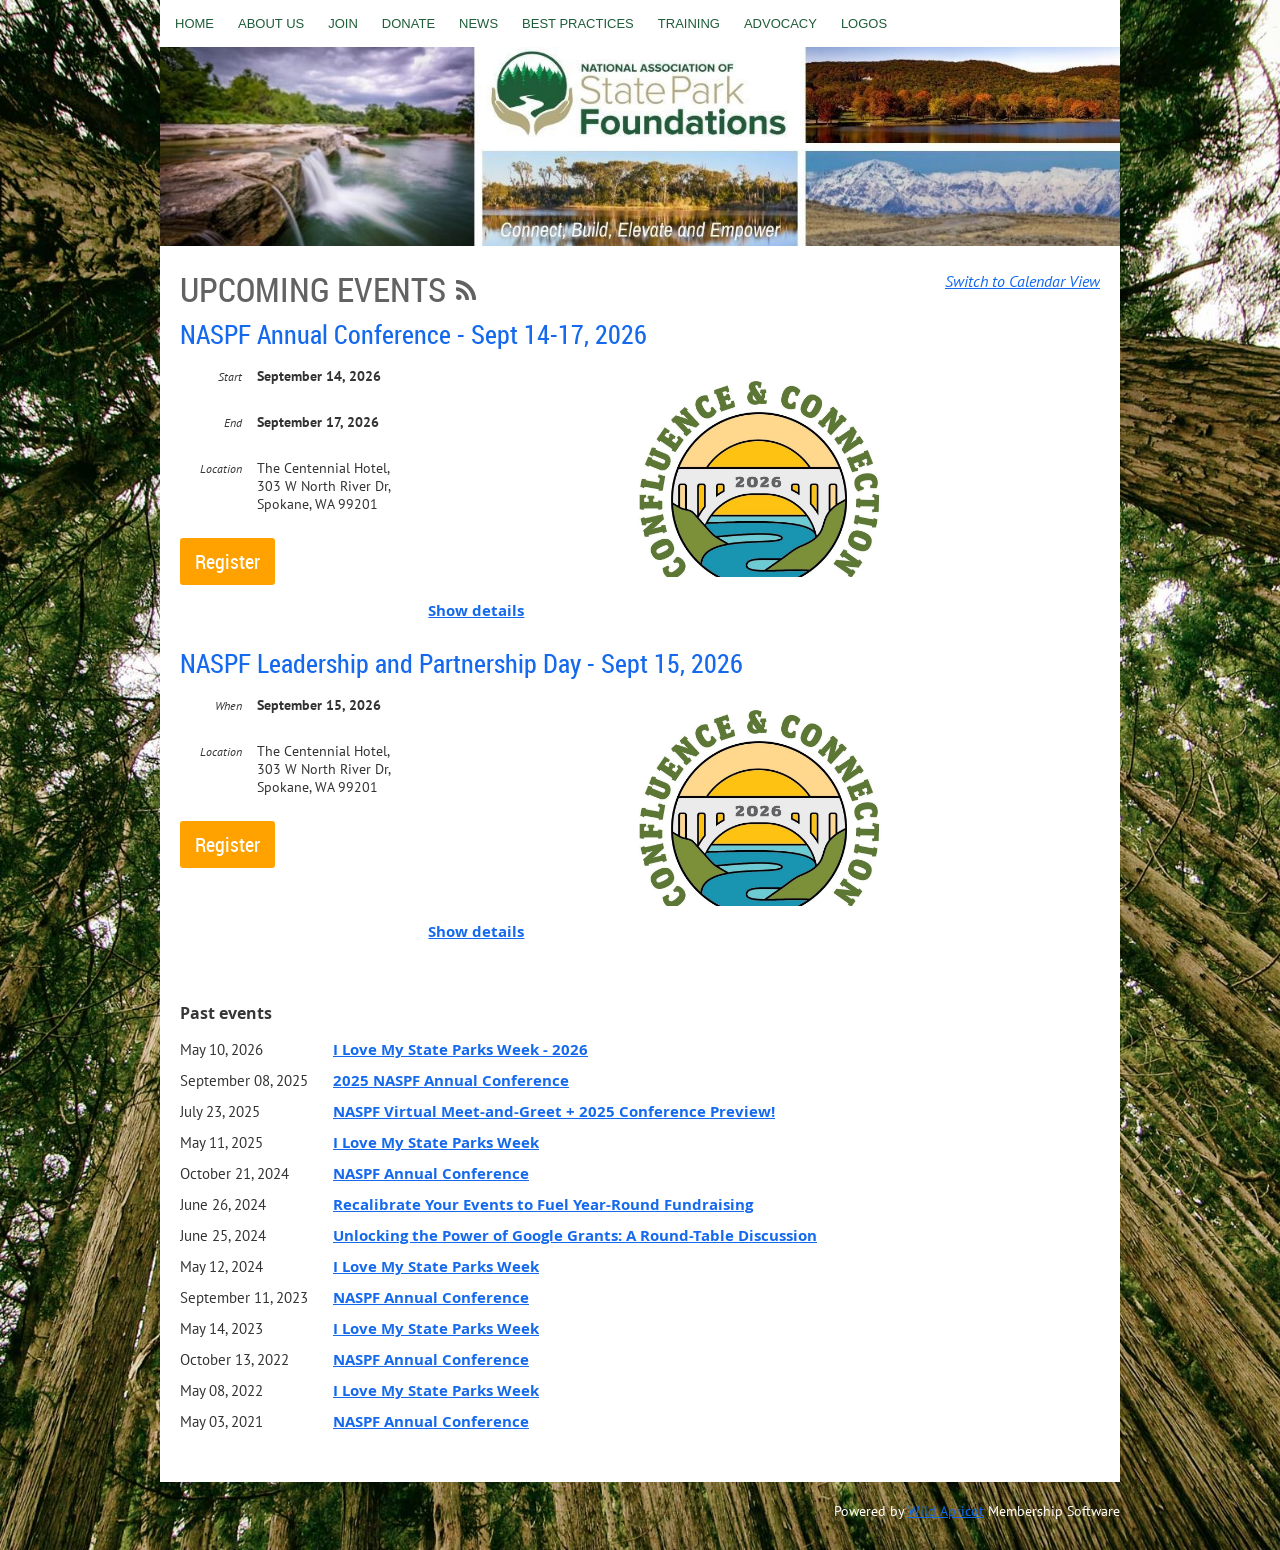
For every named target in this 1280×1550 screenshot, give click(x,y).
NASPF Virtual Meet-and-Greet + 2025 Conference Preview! (554, 1111)
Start (230, 376)
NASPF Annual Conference (431, 1173)
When (228, 705)
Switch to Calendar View (1022, 281)
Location (221, 468)
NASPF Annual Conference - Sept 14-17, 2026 (413, 334)
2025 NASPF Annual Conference (451, 1080)
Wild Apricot (946, 1511)
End (233, 422)
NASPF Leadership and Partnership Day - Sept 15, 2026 (461, 663)
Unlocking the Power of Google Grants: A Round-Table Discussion (575, 1235)
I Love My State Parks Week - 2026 (460, 1049)
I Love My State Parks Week (436, 1142)
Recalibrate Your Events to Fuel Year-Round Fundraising (543, 1204)
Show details (476, 610)
